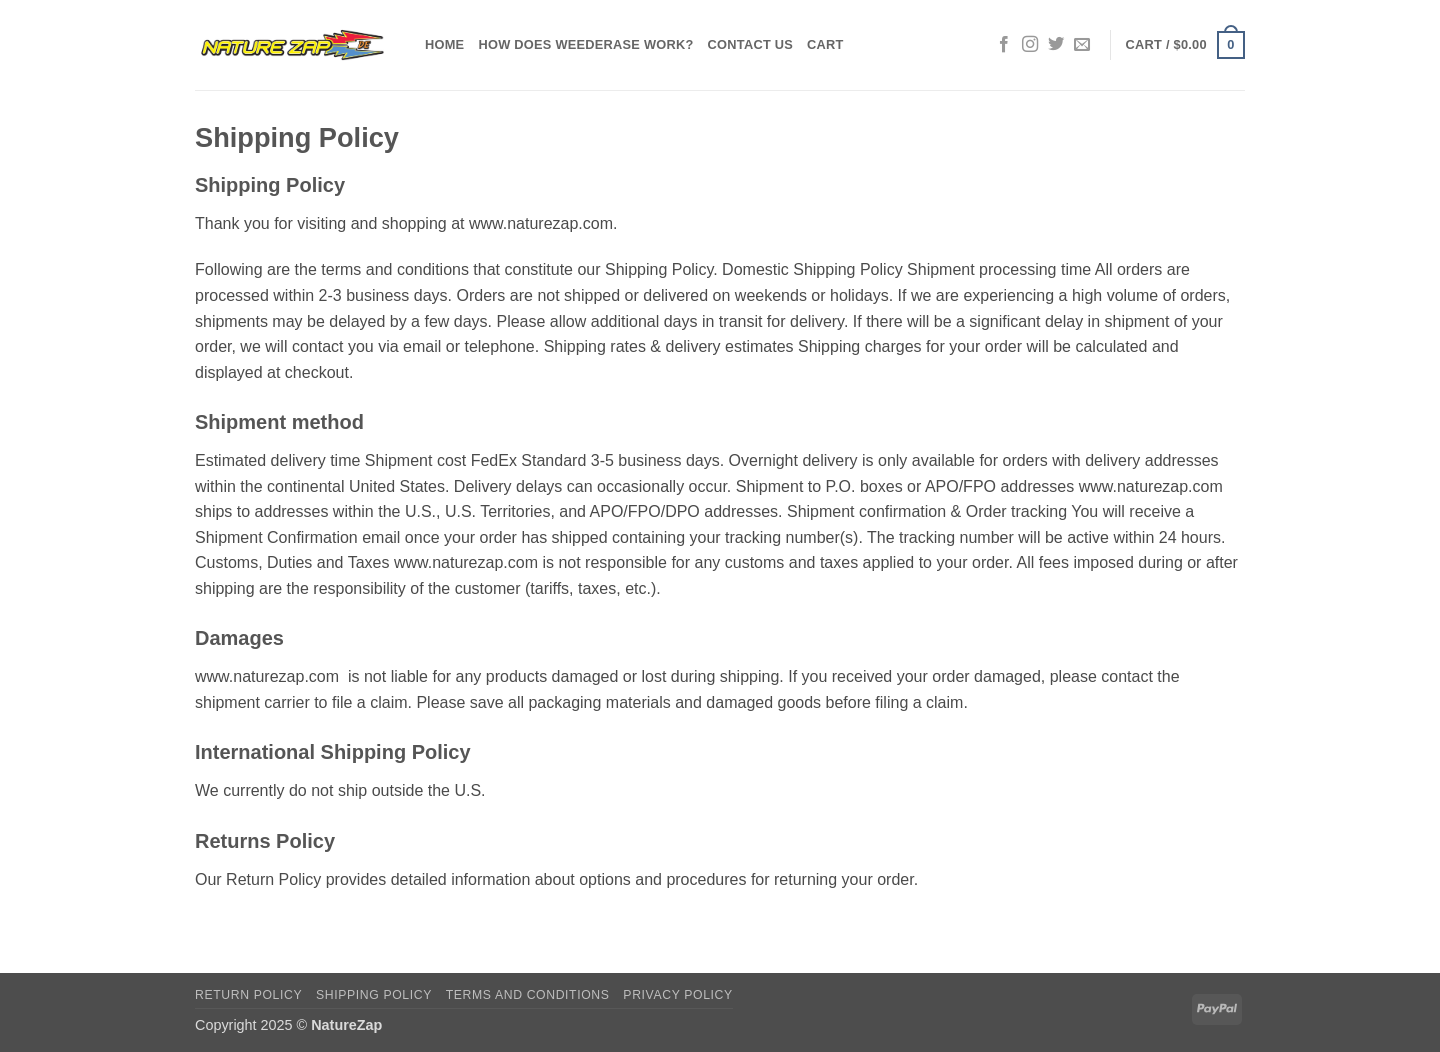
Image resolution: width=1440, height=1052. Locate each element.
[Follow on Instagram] (1030, 45)
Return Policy (248, 995)
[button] (1185, 45)
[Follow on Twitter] (1056, 45)
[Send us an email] (1082, 45)
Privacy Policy (677, 995)
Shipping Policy (374, 995)
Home (444, 44)
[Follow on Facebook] (1004, 45)
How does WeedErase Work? (585, 44)
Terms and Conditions (528, 995)
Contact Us (751, 44)
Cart (825, 44)
